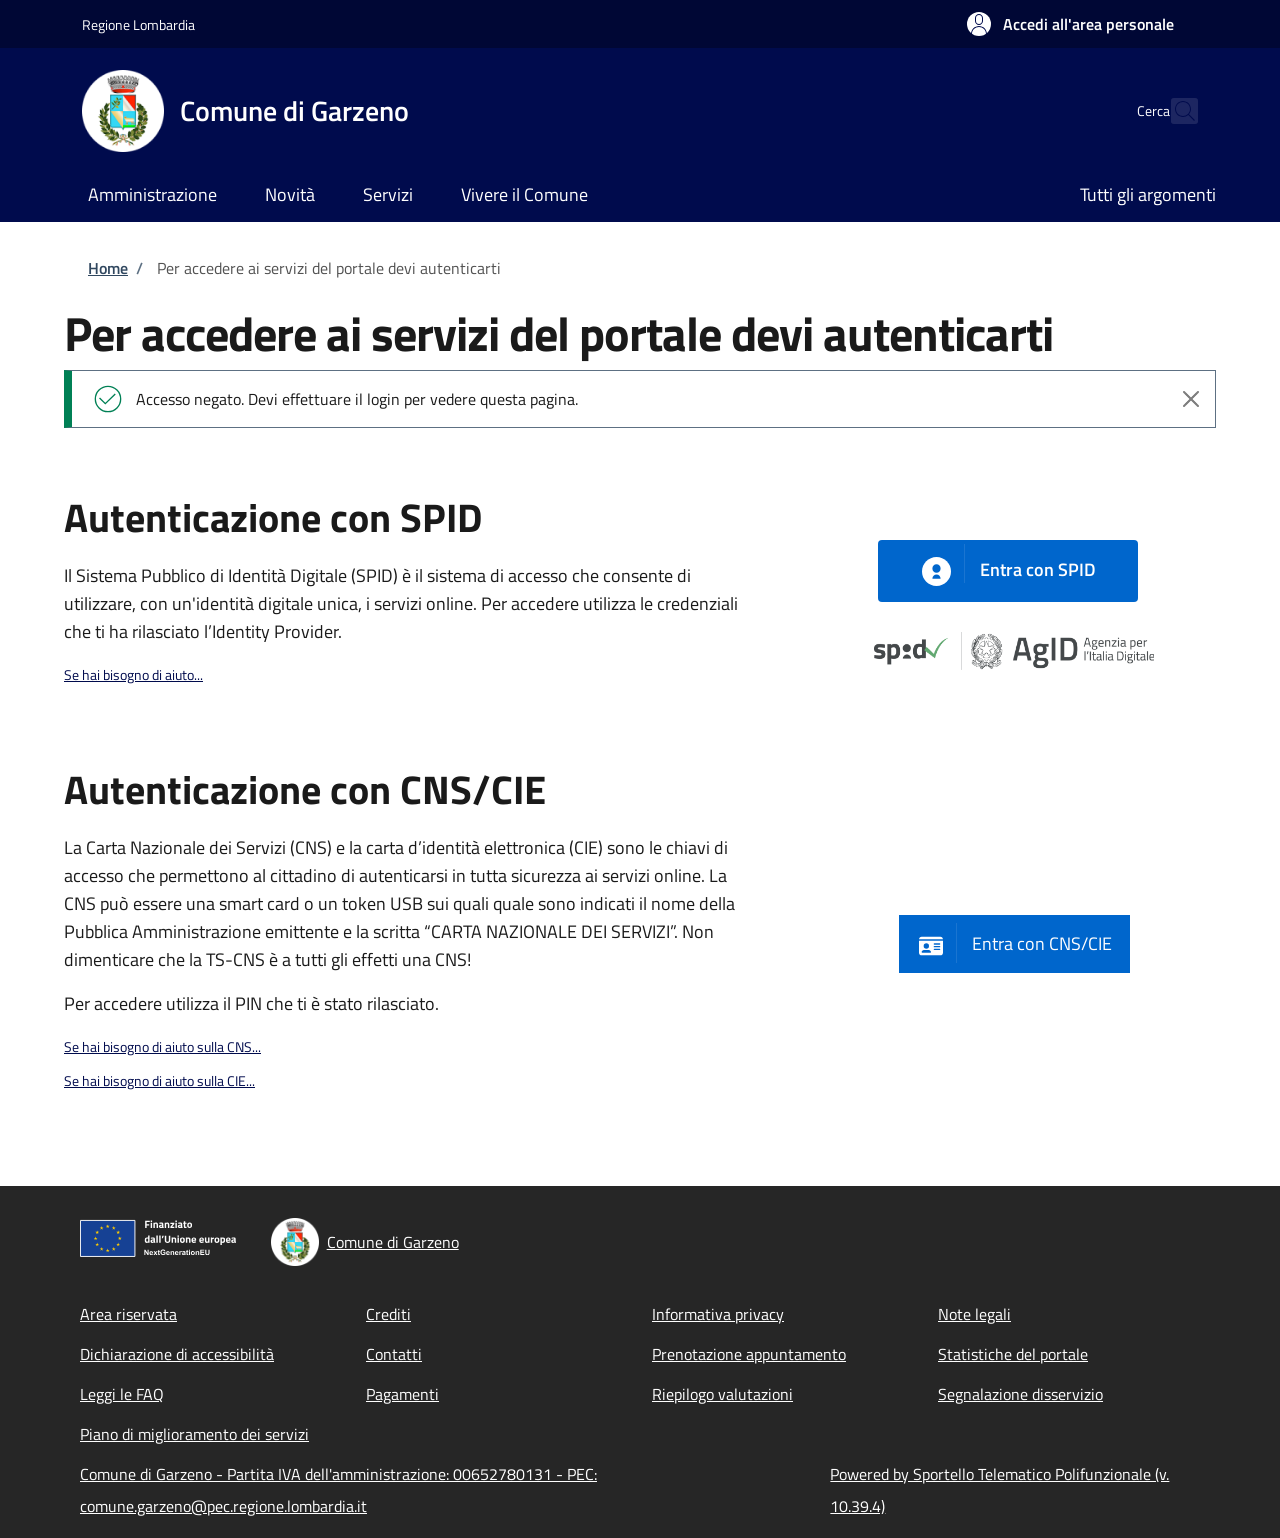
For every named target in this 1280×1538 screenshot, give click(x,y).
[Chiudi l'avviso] (1191, 399)
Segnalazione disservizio (1020, 1394)
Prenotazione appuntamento (749, 1354)
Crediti (388, 1314)
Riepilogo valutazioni (722, 1394)
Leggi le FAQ (122, 1394)
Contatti (394, 1354)
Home (108, 268)
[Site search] (1174, 111)
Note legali (974, 1314)
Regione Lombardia (138, 24)
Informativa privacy (718, 1314)
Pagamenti (402, 1394)
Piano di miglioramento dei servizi (194, 1434)
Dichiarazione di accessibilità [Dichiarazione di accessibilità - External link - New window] (177, 1354)
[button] (1070, 24)
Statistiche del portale (1013, 1354)
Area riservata (128, 1314)
